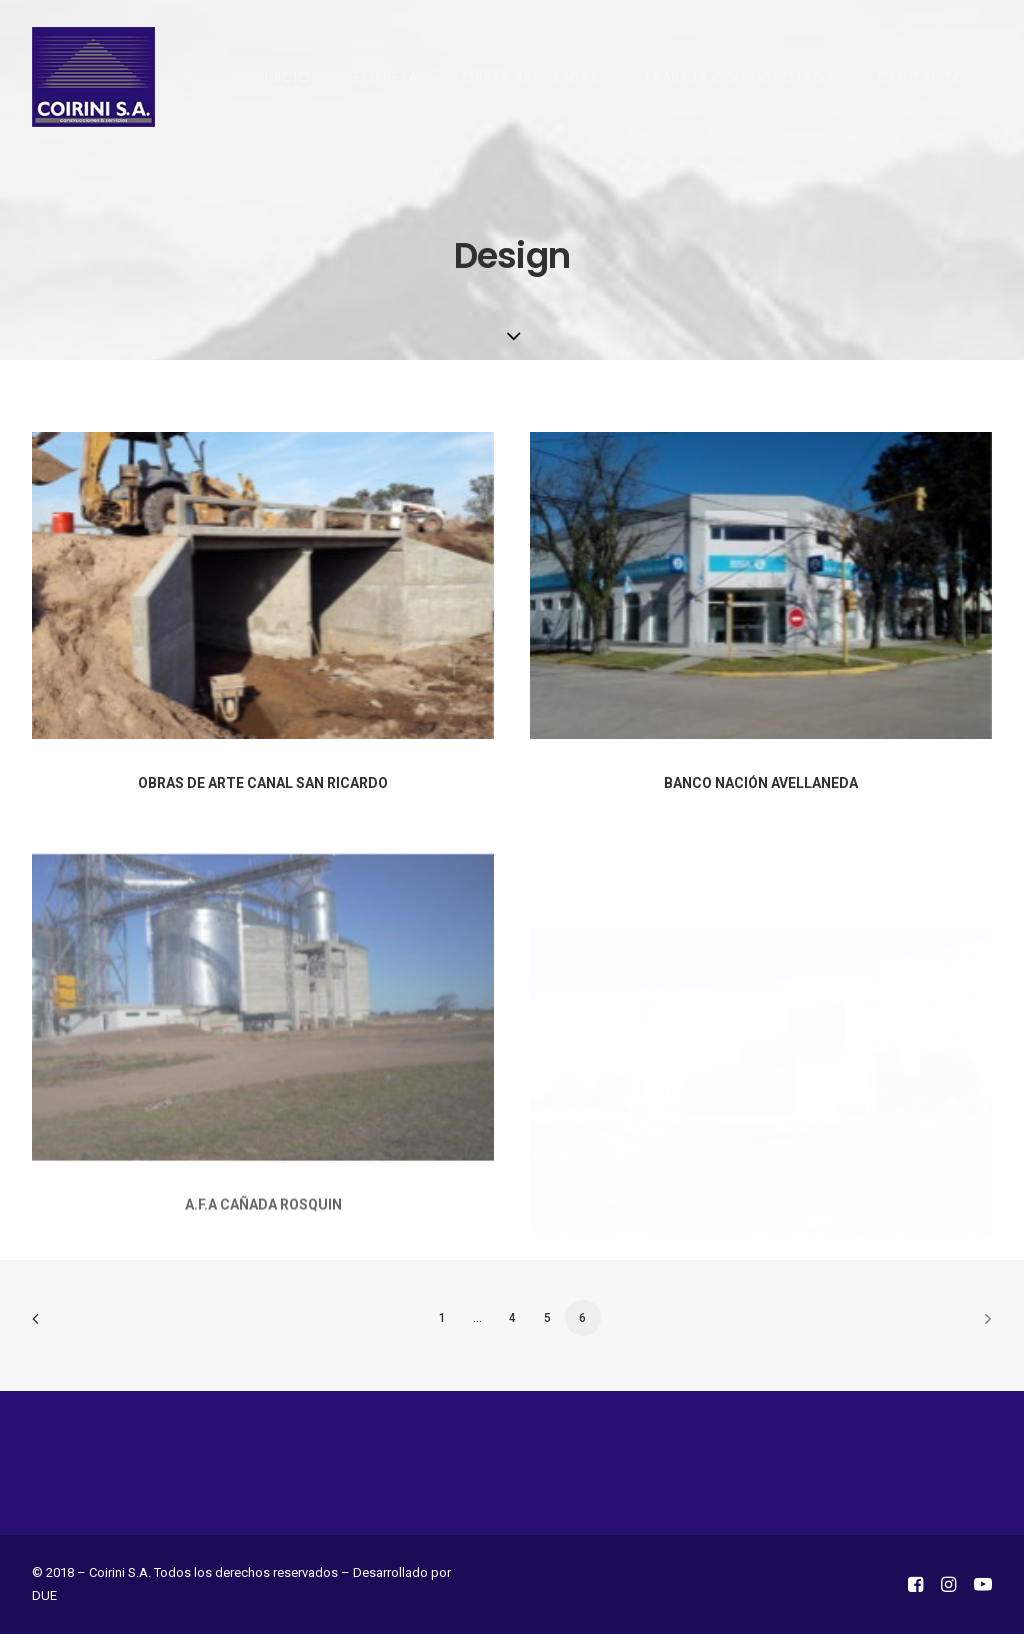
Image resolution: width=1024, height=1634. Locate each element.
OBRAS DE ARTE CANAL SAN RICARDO (263, 783)
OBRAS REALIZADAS (530, 77)
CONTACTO (922, 77)
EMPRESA (386, 77)
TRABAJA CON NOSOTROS (738, 77)
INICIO (287, 77)
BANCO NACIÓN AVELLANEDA (761, 784)
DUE (44, 1595)
